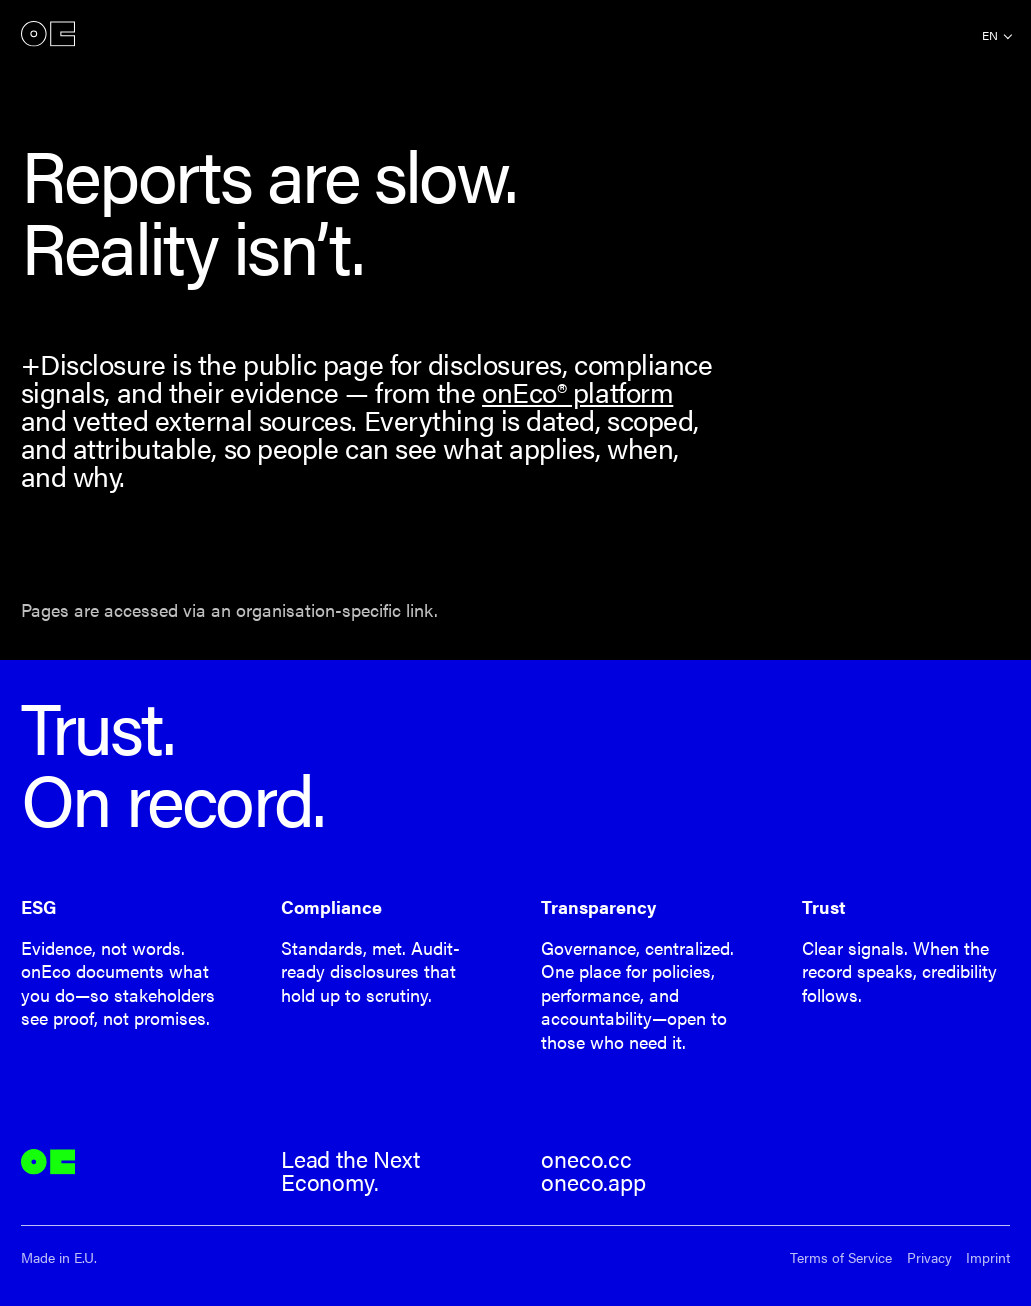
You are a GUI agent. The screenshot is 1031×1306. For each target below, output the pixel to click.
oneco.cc (586, 1159)
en (990, 35)
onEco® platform (577, 391)
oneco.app (593, 1182)
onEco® (48, 34)
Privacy (929, 1257)
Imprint (988, 1257)
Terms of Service (841, 1257)
